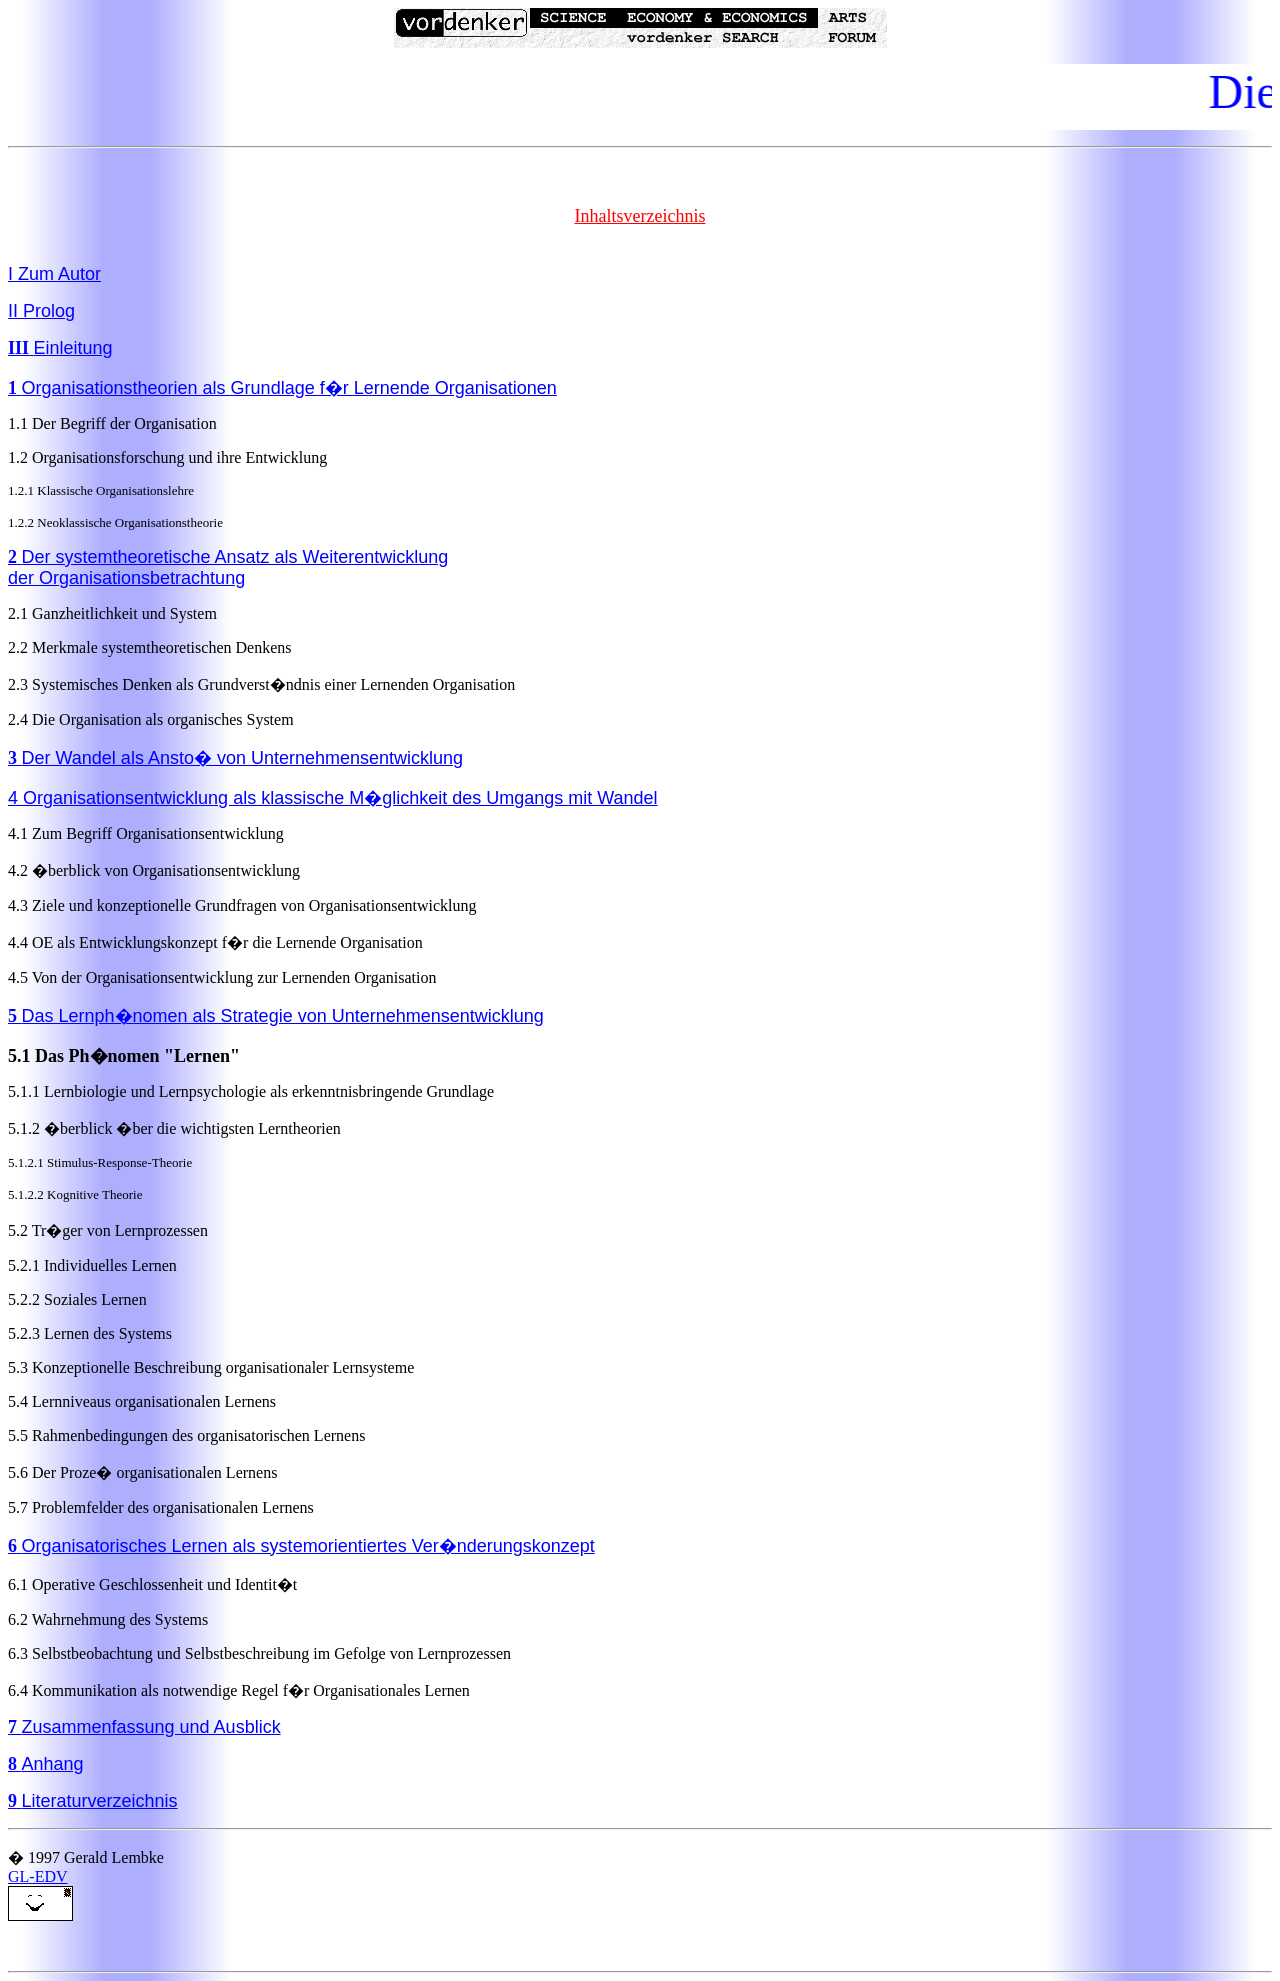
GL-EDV (38, 1876)
